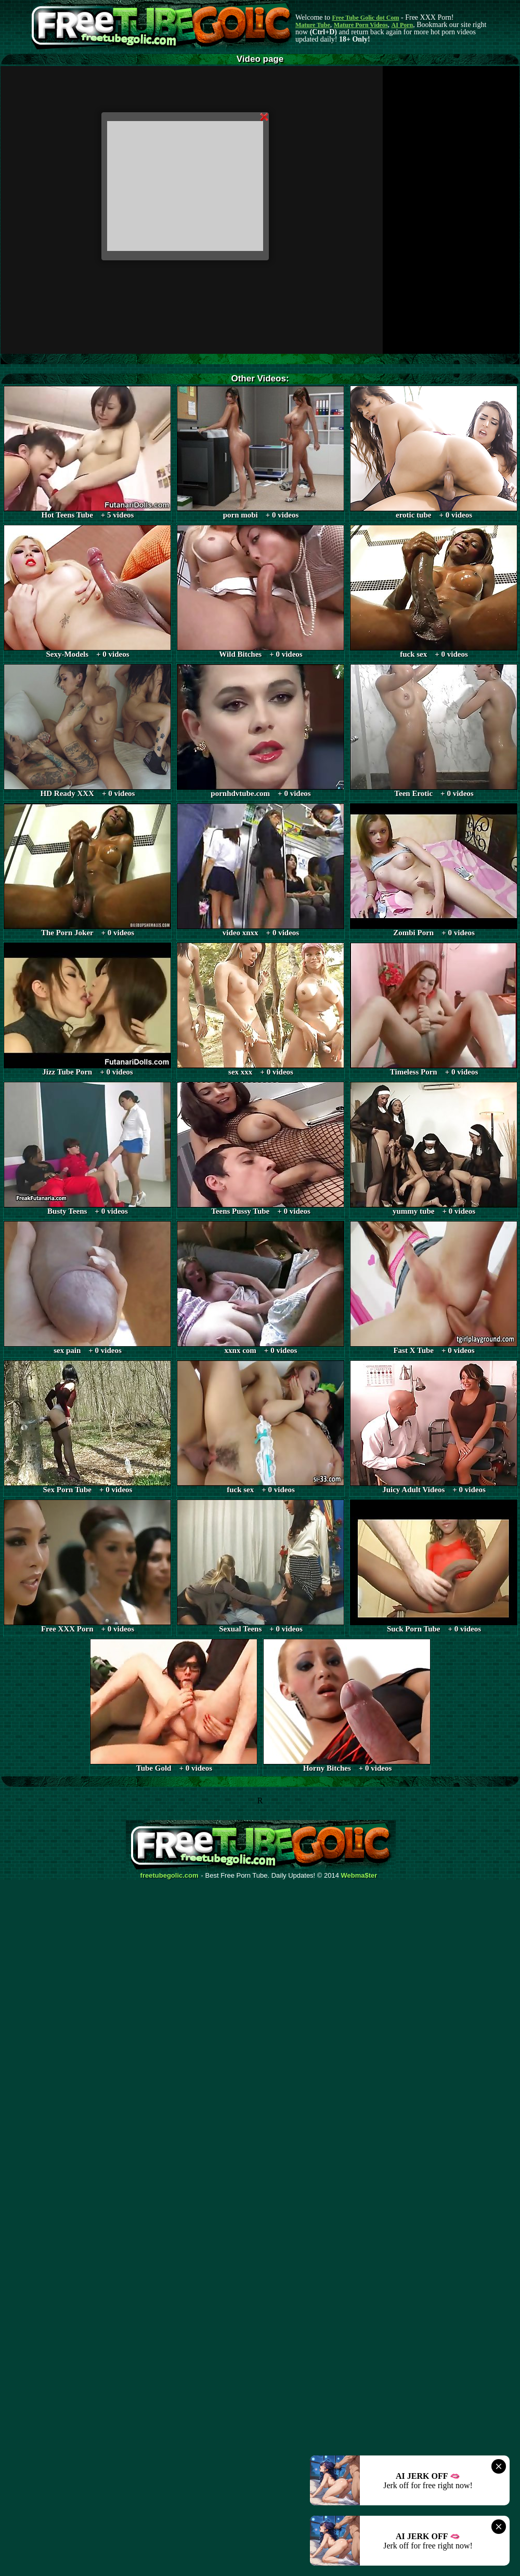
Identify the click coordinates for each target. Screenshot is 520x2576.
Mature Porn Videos (361, 25)
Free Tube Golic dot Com (365, 17)
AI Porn (402, 25)
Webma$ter (359, 1875)
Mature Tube (312, 25)
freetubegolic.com (169, 1875)
